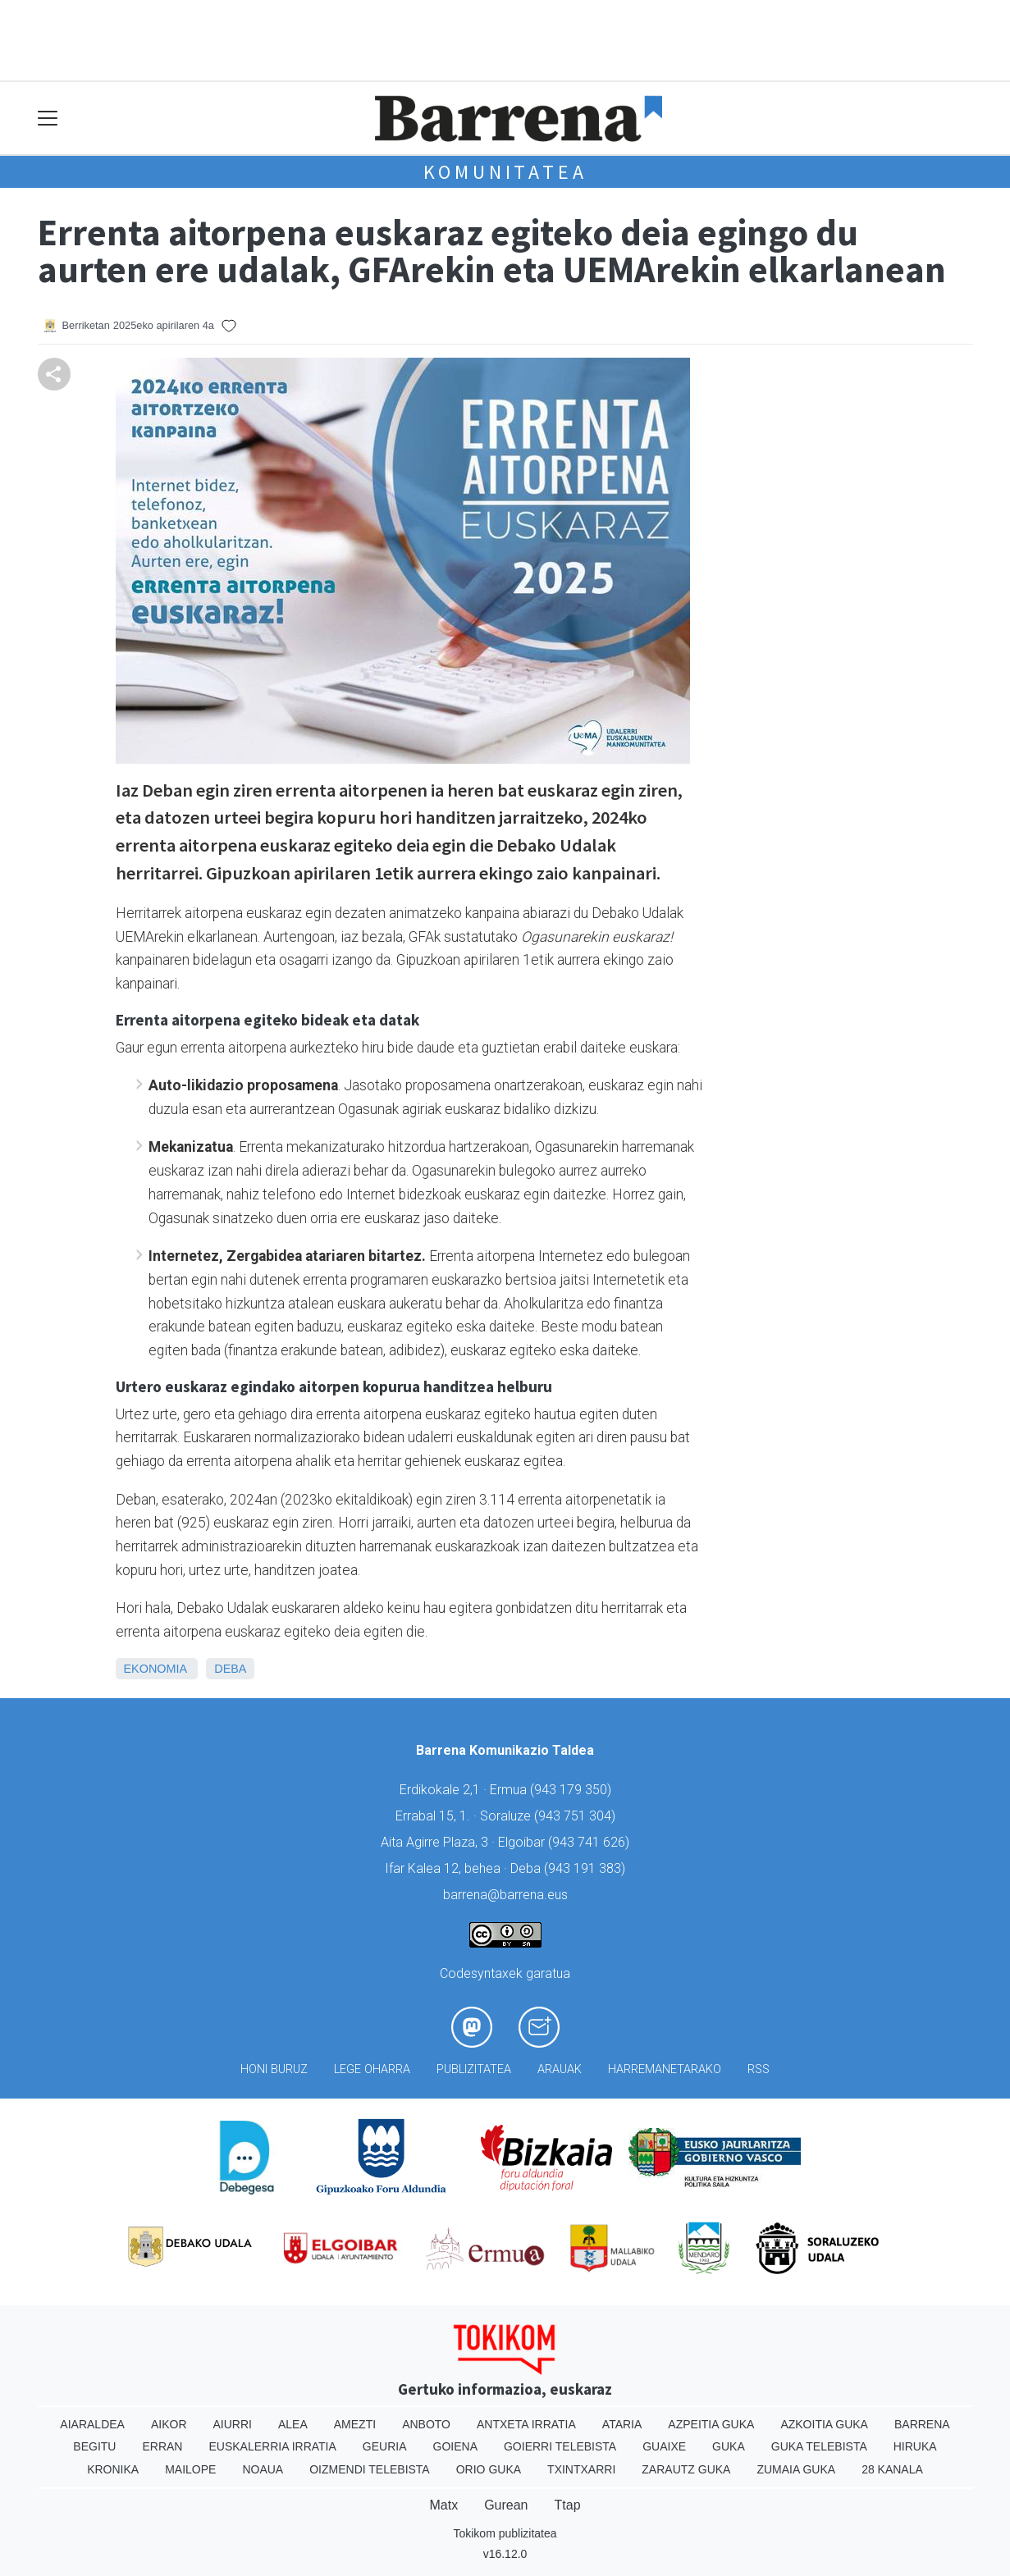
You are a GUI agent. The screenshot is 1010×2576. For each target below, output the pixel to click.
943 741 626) (590, 1842)
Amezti (355, 2424)
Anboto (426, 2424)
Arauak (559, 2069)
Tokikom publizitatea (504, 2533)
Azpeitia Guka (711, 2424)
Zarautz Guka (686, 2469)
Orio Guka (488, 2469)
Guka (728, 2446)
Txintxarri (581, 2469)
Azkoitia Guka (824, 2424)
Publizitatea (473, 2069)
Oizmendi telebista (369, 2469)
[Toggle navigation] (48, 118)
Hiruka (915, 2446)
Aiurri (232, 2424)
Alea (293, 2424)
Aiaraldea (92, 2424)
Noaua (262, 2469)
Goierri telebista (560, 2446)
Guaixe (664, 2446)
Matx (443, 2505)
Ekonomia (155, 1668)
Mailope (190, 2469)
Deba (230, 1668)
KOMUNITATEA (505, 172)
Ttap (568, 2505)
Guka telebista (819, 2446)
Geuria (385, 2446)
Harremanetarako (664, 2069)
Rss (758, 2069)
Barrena (922, 2424)
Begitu (94, 2446)
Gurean (506, 2505)
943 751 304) (576, 1816)
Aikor (169, 2424)
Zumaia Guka (795, 2469)
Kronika (113, 2469)
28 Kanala (892, 2469)
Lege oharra (372, 2069)
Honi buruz (274, 2069)
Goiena (455, 2446)
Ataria (622, 2424)
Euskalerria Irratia (272, 2446)
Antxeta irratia (526, 2424)
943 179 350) (572, 1789)
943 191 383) (586, 1868)
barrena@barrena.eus (505, 1894)
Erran (162, 2446)
